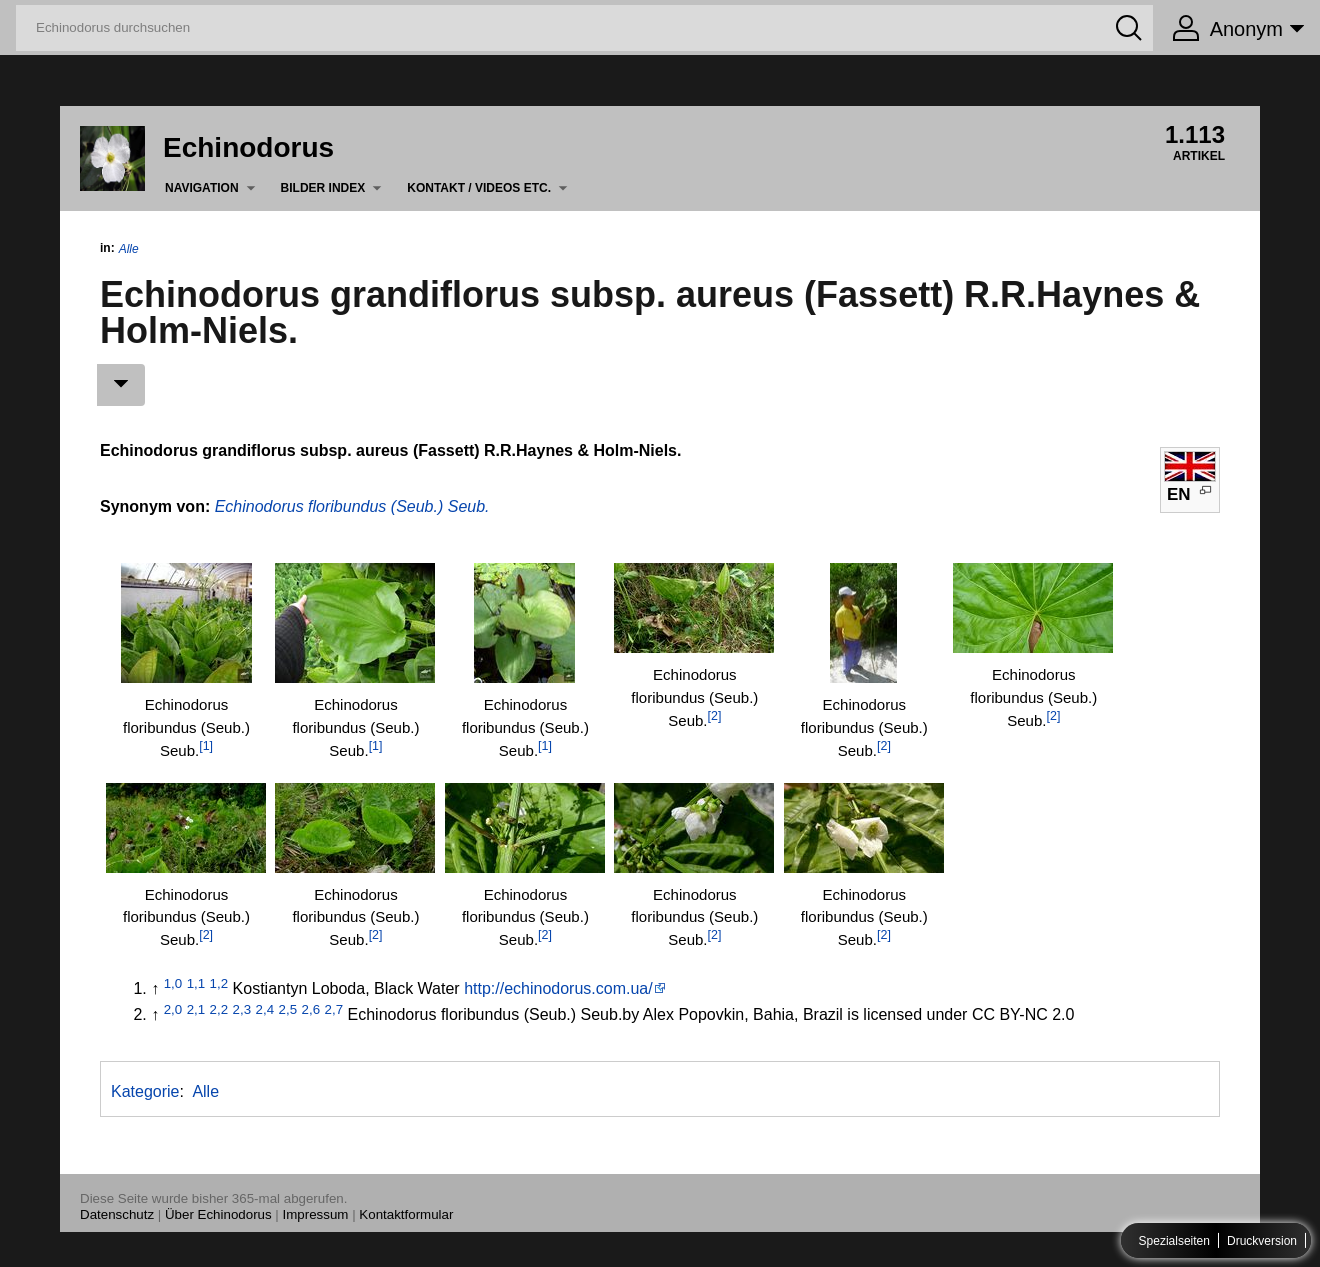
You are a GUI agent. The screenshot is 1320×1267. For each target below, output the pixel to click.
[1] (206, 746)
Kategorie (145, 1091)
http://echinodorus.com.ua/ (558, 988)
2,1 (196, 1009)
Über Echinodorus (218, 1214)
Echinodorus (248, 147)
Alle (129, 249)
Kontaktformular (406, 1214)
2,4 (265, 1009)
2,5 (288, 1009)
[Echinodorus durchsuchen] (584, 28)
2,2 (219, 1009)
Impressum (316, 1214)
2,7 (334, 1009)
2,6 (311, 1009)
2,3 (242, 1009)
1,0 (173, 983)
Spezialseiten (1174, 1241)
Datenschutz (117, 1214)
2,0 (173, 1009)
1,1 (196, 983)
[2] (715, 716)
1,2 (219, 983)
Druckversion (1262, 1241)
